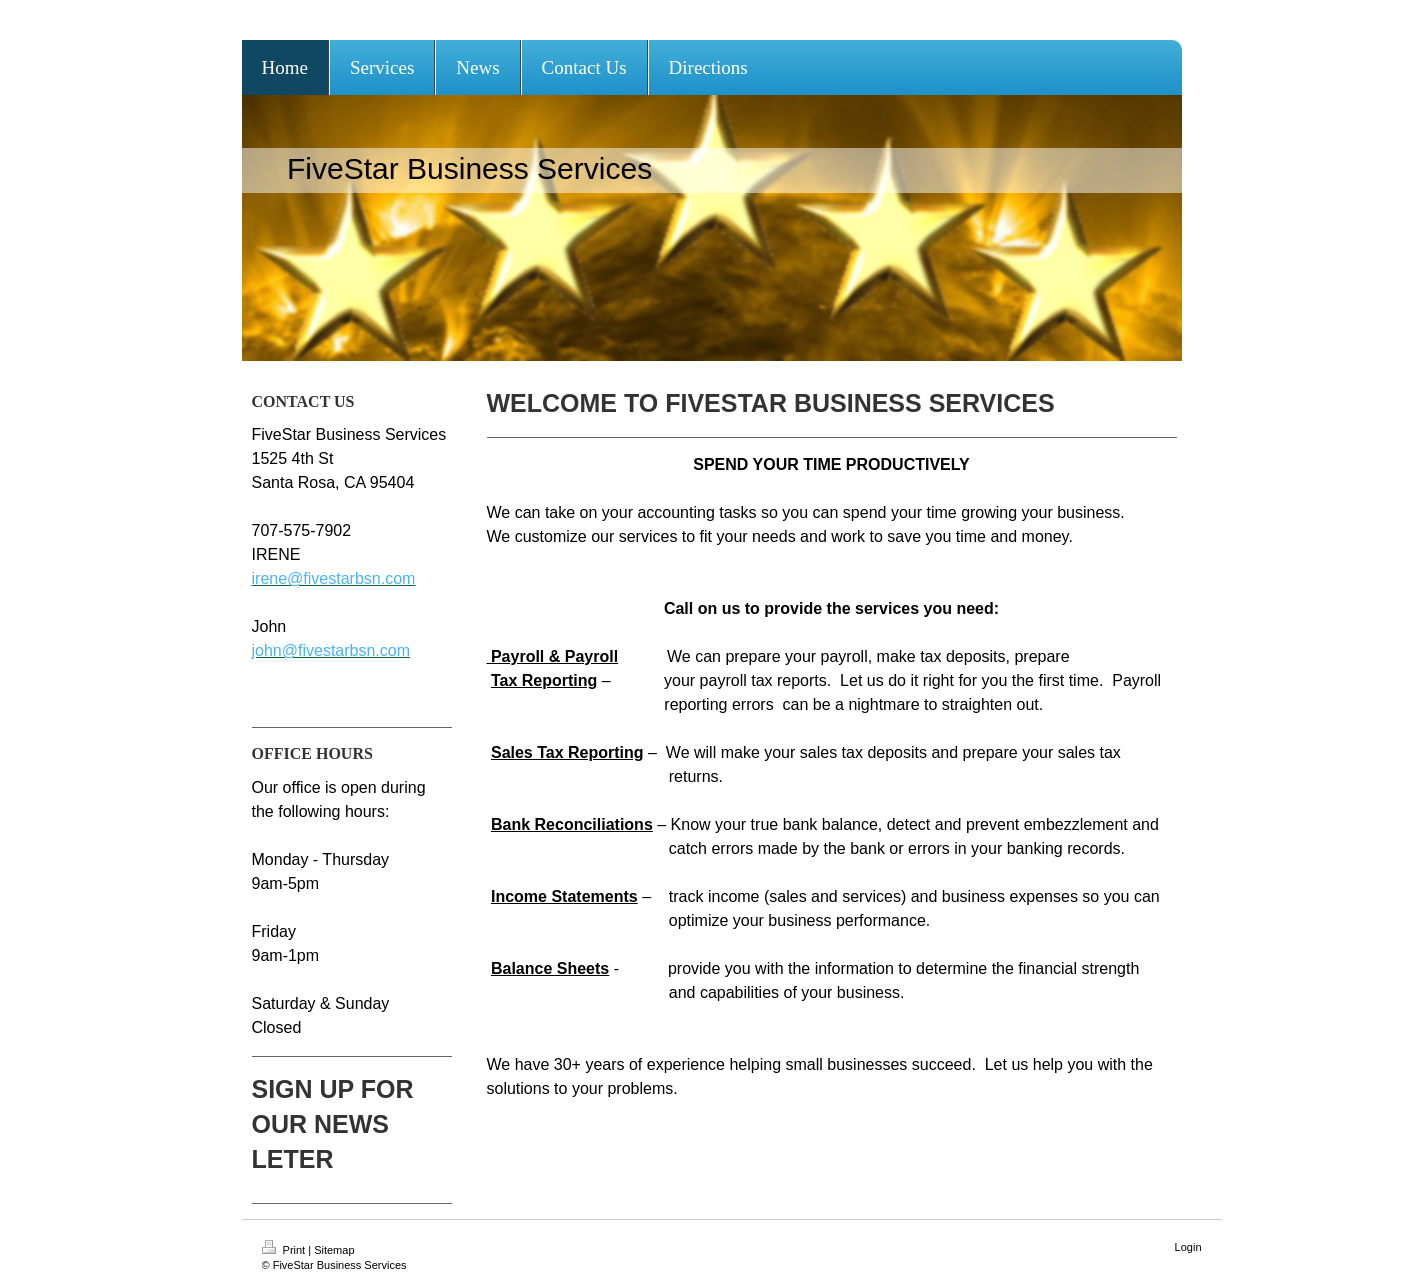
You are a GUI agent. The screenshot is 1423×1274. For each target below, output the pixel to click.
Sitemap (334, 1250)
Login (1188, 1247)
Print (285, 1250)
